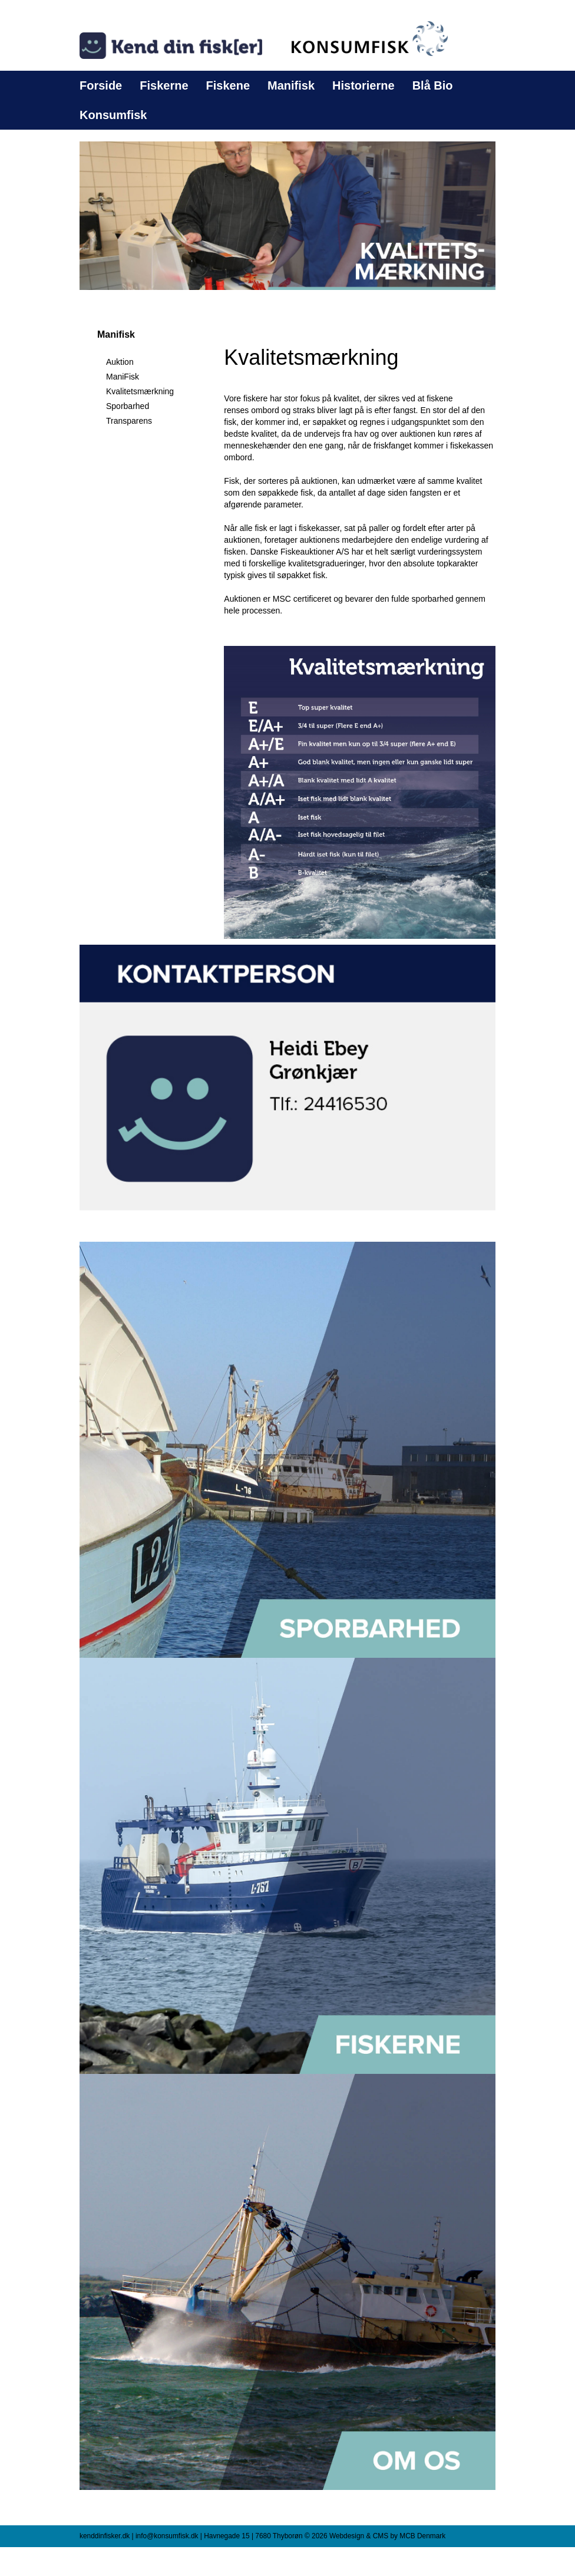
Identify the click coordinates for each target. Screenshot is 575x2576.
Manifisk (291, 85)
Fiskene (228, 85)
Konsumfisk (113, 114)
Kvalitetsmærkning (140, 391)
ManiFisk (122, 376)
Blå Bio (432, 85)
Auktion (120, 362)
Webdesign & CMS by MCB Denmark (387, 2536)
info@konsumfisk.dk (167, 2536)
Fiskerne (164, 85)
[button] (287, 215)
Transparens (129, 421)
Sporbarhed (127, 406)
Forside (101, 85)
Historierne (363, 85)
